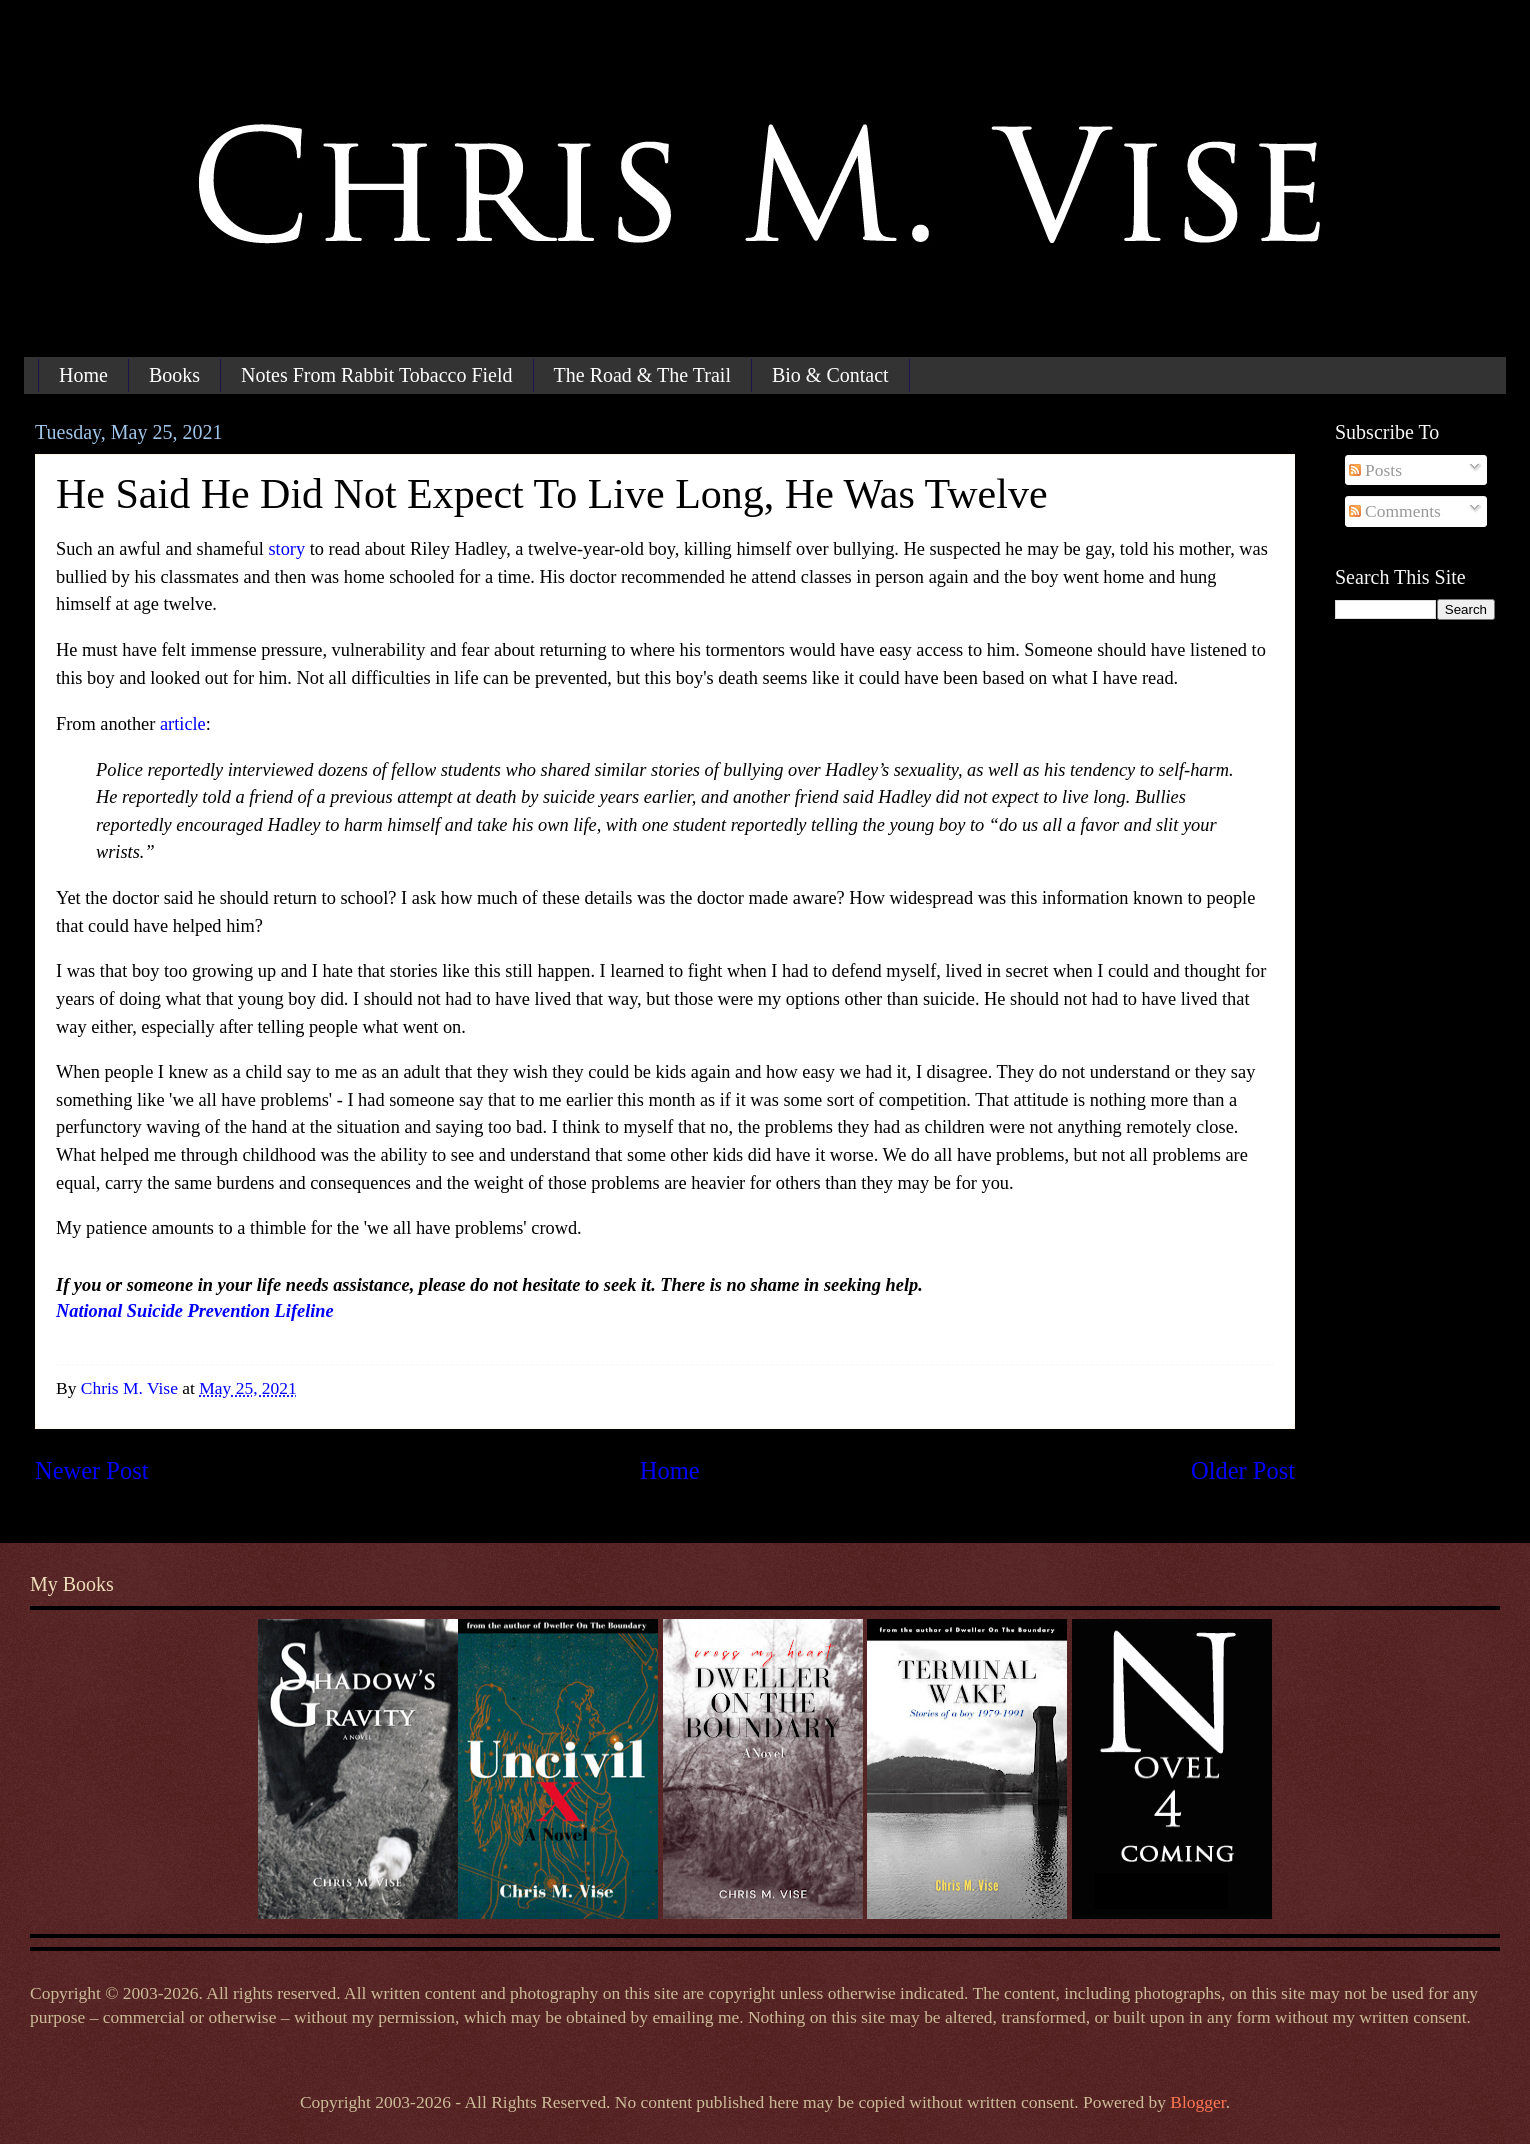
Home (83, 375)
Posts (1375, 470)
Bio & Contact (830, 375)
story (286, 549)
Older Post (1243, 1470)
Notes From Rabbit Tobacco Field (377, 375)
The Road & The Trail (642, 375)
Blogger (1197, 2102)
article (183, 724)
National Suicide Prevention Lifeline (195, 1311)
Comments (1395, 511)
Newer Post (92, 1470)
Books (174, 375)
